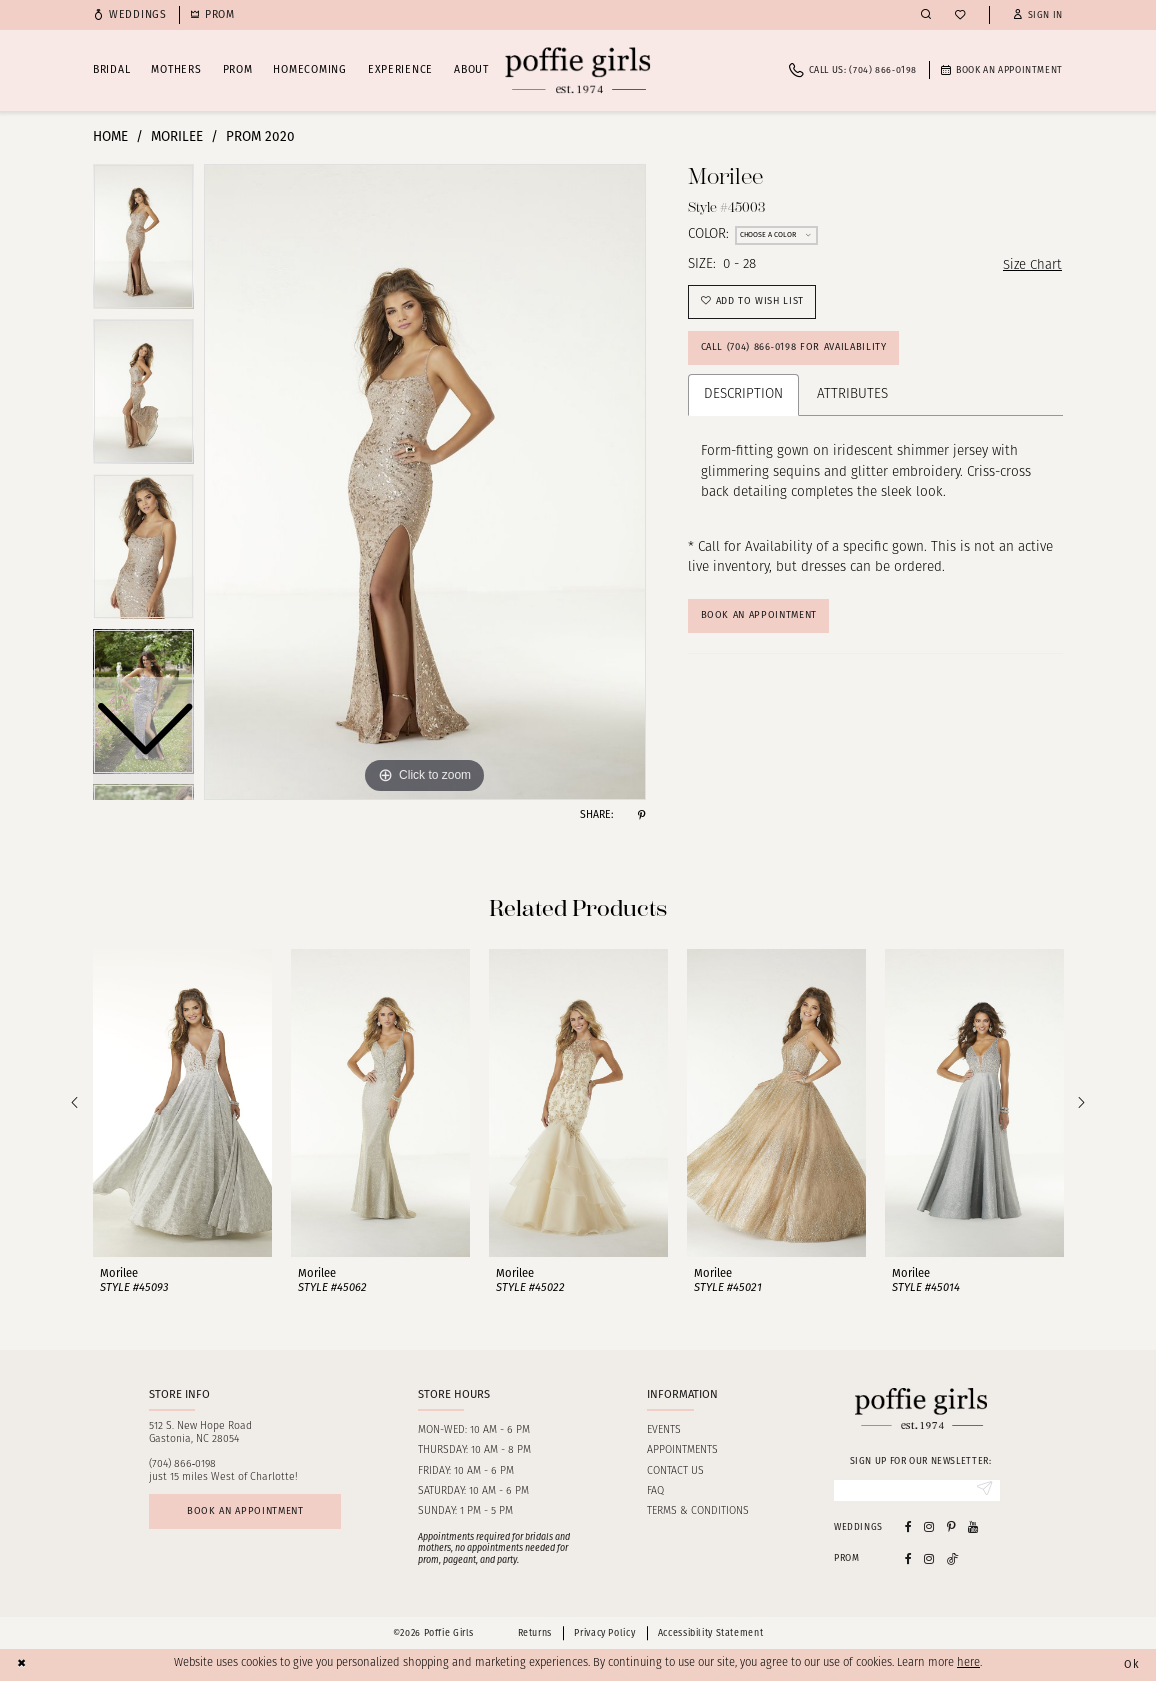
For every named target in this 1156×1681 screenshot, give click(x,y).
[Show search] (926, 15)
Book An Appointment (762, 619)
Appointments (682, 1450)
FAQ (655, 1491)
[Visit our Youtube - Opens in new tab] (973, 1527)
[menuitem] (130, 15)
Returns (535, 1633)
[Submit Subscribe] (983, 1491)
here (968, 1664)
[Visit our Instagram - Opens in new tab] (929, 1527)
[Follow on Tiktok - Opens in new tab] (953, 1558)
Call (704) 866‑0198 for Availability (796, 350)
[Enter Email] (917, 1491)
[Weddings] (130, 15)
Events (664, 1430)
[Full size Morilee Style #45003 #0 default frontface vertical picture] (425, 482)
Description (743, 397)
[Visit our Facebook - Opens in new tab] (908, 1527)
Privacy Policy (604, 1633)
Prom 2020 (260, 136)
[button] (1038, 15)
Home (110, 136)
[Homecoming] (213, 15)
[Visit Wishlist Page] (960, 15)
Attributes (852, 397)
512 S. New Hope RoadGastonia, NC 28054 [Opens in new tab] (200, 1433)
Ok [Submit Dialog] (1132, 1664)
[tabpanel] (425, 482)
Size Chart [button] (1032, 265)
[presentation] (182, 1102)
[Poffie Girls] (577, 70)
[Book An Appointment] (1002, 70)
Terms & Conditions (698, 1511)
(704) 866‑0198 (183, 1464)
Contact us (675, 1471)
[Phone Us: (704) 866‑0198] (853, 70)
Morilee (177, 136)
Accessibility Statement (710, 1633)
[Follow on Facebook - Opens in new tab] (908, 1558)
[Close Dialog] (22, 1665)
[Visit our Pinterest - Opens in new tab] (951, 1527)
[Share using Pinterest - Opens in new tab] (641, 815)
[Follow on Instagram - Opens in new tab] (929, 1558)
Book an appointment (247, 1512)
